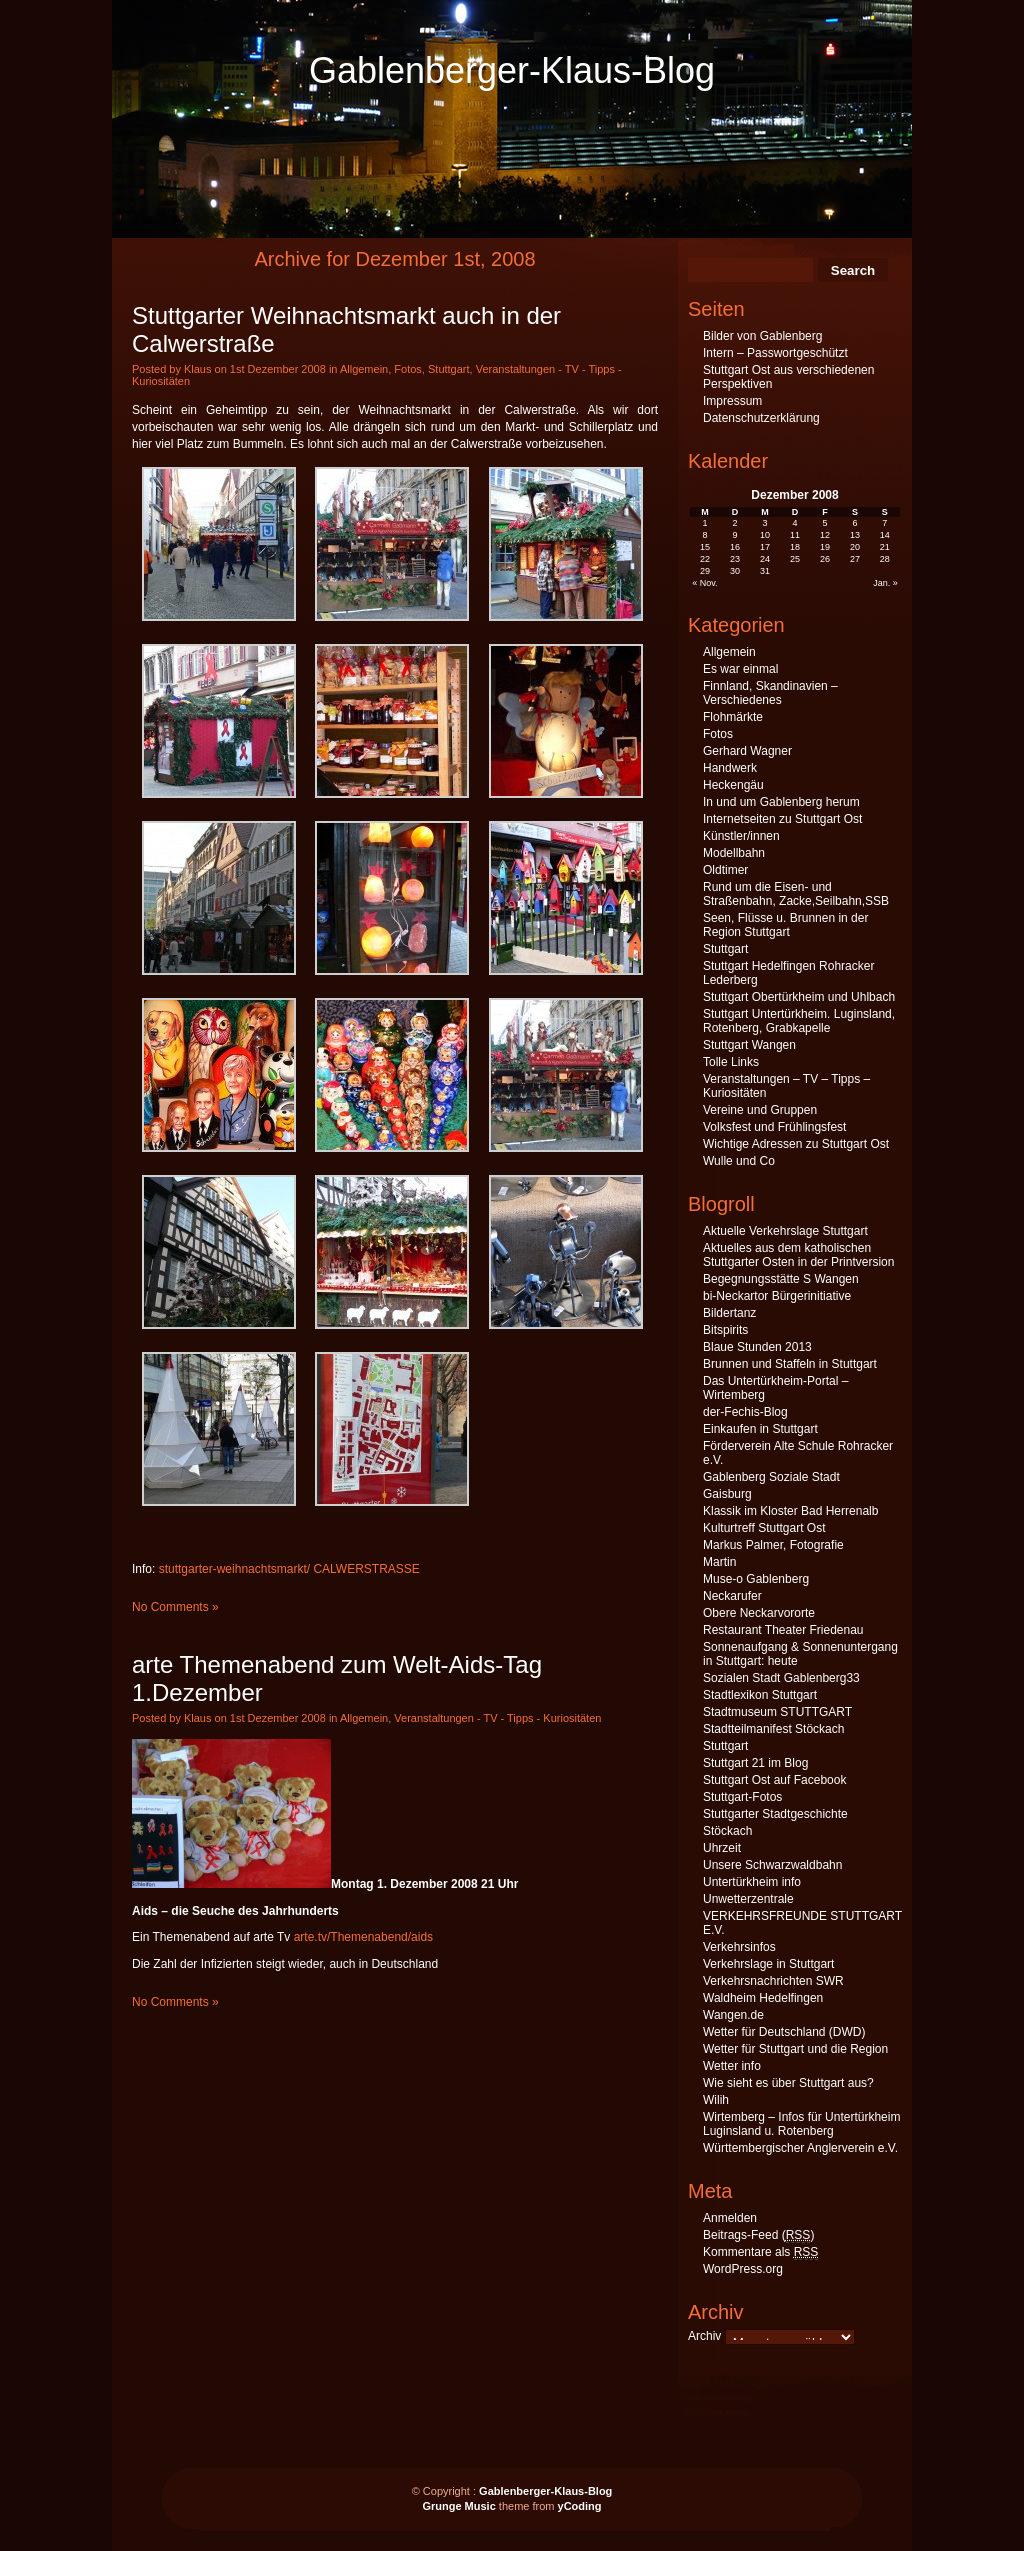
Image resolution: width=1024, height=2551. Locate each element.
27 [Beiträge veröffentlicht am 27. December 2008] (855, 559)
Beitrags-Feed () (758, 2235)
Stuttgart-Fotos (742, 1797)
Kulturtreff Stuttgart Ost (764, 1528)
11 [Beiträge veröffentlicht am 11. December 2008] (795, 535)
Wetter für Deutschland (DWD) (784, 2032)
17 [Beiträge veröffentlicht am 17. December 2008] (765, 547)
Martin (719, 1562)
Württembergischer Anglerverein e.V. (800, 2148)
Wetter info (732, 2066)
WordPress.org (743, 2269)
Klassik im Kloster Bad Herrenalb (790, 1511)
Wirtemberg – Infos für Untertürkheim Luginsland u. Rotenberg (801, 2124)
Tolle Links (731, 1062)
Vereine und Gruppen (760, 1110)
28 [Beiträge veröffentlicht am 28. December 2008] (885, 559)
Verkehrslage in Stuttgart (768, 1964)
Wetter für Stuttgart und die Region (795, 2049)
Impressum (732, 401)
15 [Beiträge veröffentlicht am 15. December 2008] (705, 547)
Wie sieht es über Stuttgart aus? (788, 2083)
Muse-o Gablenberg (756, 1579)
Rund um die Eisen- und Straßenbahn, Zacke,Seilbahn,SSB (796, 894)
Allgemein (364, 369)
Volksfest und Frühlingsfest (774, 1127)
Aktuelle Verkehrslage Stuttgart (785, 1231)
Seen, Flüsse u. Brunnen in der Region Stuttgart (785, 925)
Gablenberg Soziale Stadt (771, 1477)
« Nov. (704, 583)
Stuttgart (449, 369)
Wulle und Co (739, 1161)
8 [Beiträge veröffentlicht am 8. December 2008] (705, 535)
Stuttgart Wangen (749, 1045)
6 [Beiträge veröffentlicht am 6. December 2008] (854, 523)
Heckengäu (733, 785)
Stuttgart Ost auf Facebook (774, 1780)
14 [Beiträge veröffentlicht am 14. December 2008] (885, 535)
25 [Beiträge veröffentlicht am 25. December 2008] (795, 559)
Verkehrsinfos (739, 1947)
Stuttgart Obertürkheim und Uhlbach (799, 997)
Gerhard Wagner (747, 751)
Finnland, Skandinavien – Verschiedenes (770, 693)
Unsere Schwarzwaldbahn (772, 1865)
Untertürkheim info (752, 1882)
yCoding (580, 2506)
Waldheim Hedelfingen (763, 1998)
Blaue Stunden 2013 (757, 1347)
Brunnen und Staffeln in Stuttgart (790, 1364)
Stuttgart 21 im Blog (755, 1763)
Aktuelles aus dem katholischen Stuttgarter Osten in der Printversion (798, 1255)
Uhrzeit (722, 1848)
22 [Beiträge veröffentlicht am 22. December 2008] (705, 559)
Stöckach (727, 1831)
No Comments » (175, 1607)
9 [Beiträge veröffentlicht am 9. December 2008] (735, 535)
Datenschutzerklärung (761, 418)
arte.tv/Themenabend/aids (363, 1937)
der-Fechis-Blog (745, 1412)
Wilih (716, 2100)
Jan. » (885, 583)
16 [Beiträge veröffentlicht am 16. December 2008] (735, 547)
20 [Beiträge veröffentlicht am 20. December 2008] (855, 547)
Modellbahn (734, 853)
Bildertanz (729, 1313)
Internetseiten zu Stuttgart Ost (782, 819)
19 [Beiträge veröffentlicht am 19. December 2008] (825, 547)
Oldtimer (725, 870)
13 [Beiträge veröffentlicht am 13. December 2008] (855, 535)
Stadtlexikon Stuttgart (760, 1695)
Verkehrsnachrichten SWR (773, 1981)
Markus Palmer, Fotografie (773, 1545)
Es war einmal (740, 669)
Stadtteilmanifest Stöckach (773, 1729)
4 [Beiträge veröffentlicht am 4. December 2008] (794, 523)
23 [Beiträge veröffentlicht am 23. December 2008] (735, 559)
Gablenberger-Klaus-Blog (512, 70)
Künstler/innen (741, 836)
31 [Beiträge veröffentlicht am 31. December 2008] (765, 571)
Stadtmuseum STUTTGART (777, 1712)
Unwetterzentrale (748, 1899)
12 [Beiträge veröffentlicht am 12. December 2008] (825, 535)
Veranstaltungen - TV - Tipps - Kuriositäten (497, 1718)
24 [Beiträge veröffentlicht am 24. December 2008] (765, 559)
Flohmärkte (733, 717)
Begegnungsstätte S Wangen (781, 1279)
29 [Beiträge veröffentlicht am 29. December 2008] (705, 571)
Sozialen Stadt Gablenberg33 (781, 1678)
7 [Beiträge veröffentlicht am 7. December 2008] (884, 523)
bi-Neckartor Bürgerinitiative (777, 1296)
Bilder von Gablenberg (762, 336)
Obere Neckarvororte (759, 1613)
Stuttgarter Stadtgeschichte (775, 1814)
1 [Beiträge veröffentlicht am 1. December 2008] (705, 523)
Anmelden (730, 2218)
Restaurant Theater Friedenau (783, 1630)
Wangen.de (733, 2015)
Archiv (704, 2336)
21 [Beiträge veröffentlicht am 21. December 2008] (885, 547)
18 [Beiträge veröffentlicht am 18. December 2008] (795, 547)
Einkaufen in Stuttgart (760, 1429)
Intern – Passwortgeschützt (775, 353)
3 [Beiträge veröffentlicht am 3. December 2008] (765, 523)
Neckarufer (732, 1596)
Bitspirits (725, 1330)
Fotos (408, 369)
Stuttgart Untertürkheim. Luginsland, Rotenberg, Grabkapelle (799, 1021)
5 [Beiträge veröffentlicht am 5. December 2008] (824, 523)
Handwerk (730, 768)
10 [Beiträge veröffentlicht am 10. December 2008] (765, 535)
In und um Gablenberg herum (781, 802)
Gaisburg (727, 1494)
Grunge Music (458, 2506)
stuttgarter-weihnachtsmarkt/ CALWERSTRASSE (289, 1569)
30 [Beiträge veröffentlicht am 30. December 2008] (735, 571)
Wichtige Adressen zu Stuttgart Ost (796, 1144)
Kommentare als (760, 2252)
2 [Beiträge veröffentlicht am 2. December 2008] (735, 523)
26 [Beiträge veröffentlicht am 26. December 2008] (825, 559)
